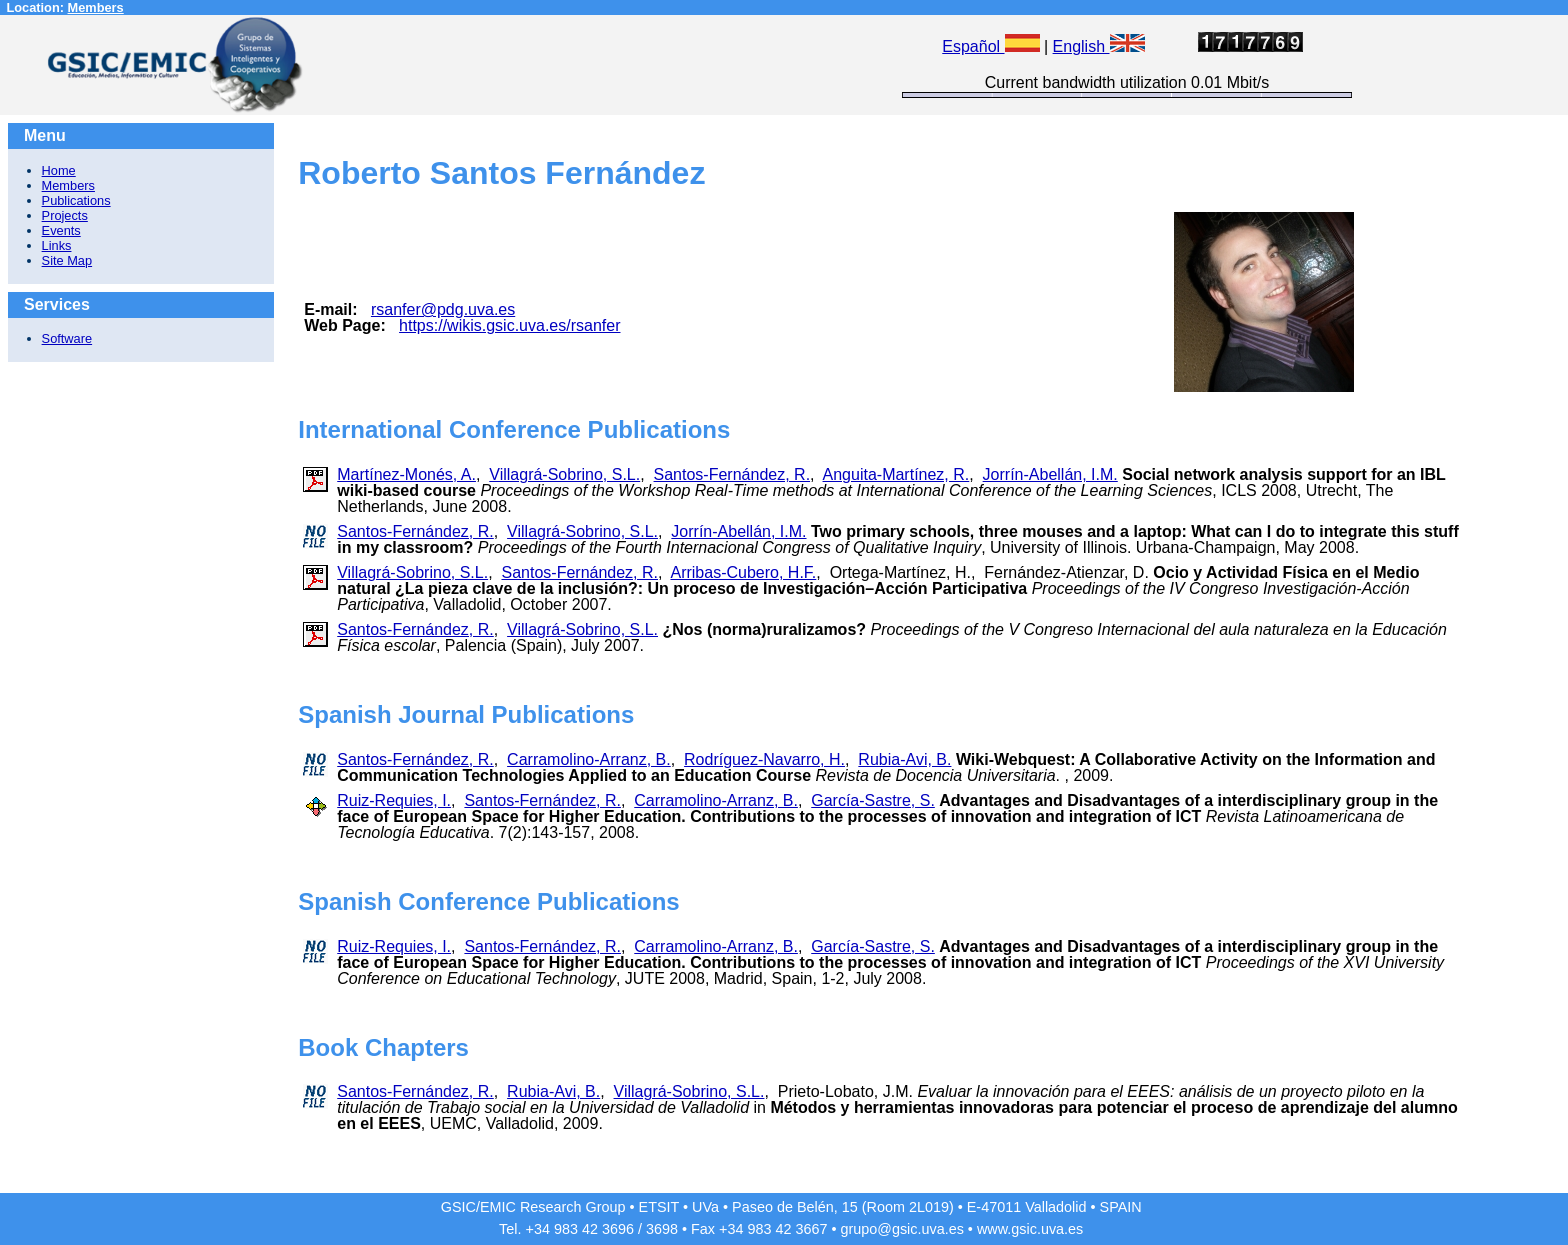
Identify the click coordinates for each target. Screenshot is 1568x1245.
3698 (662, 1229)
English (1099, 46)
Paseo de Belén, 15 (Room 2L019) (843, 1207)
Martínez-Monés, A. (406, 474)
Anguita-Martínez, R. (896, 474)
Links (57, 245)
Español (990, 46)
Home (59, 170)
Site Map (67, 260)
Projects (65, 215)
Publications (76, 200)
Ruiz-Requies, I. (394, 800)
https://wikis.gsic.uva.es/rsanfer (509, 325)
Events (61, 230)
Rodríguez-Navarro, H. (764, 759)
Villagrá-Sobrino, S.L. (564, 474)
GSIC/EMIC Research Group (533, 1207)
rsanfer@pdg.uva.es (443, 309)
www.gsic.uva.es (1030, 1229)
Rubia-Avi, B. (904, 759)
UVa (705, 1207)
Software (67, 338)
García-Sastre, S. (873, 800)
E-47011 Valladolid (1027, 1207)
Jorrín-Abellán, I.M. (1050, 474)
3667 (811, 1229)
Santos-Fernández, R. (732, 474)
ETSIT (659, 1207)
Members (96, 7)
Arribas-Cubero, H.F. (743, 572)
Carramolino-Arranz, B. (589, 759)
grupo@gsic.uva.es (901, 1229)
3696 (618, 1229)
